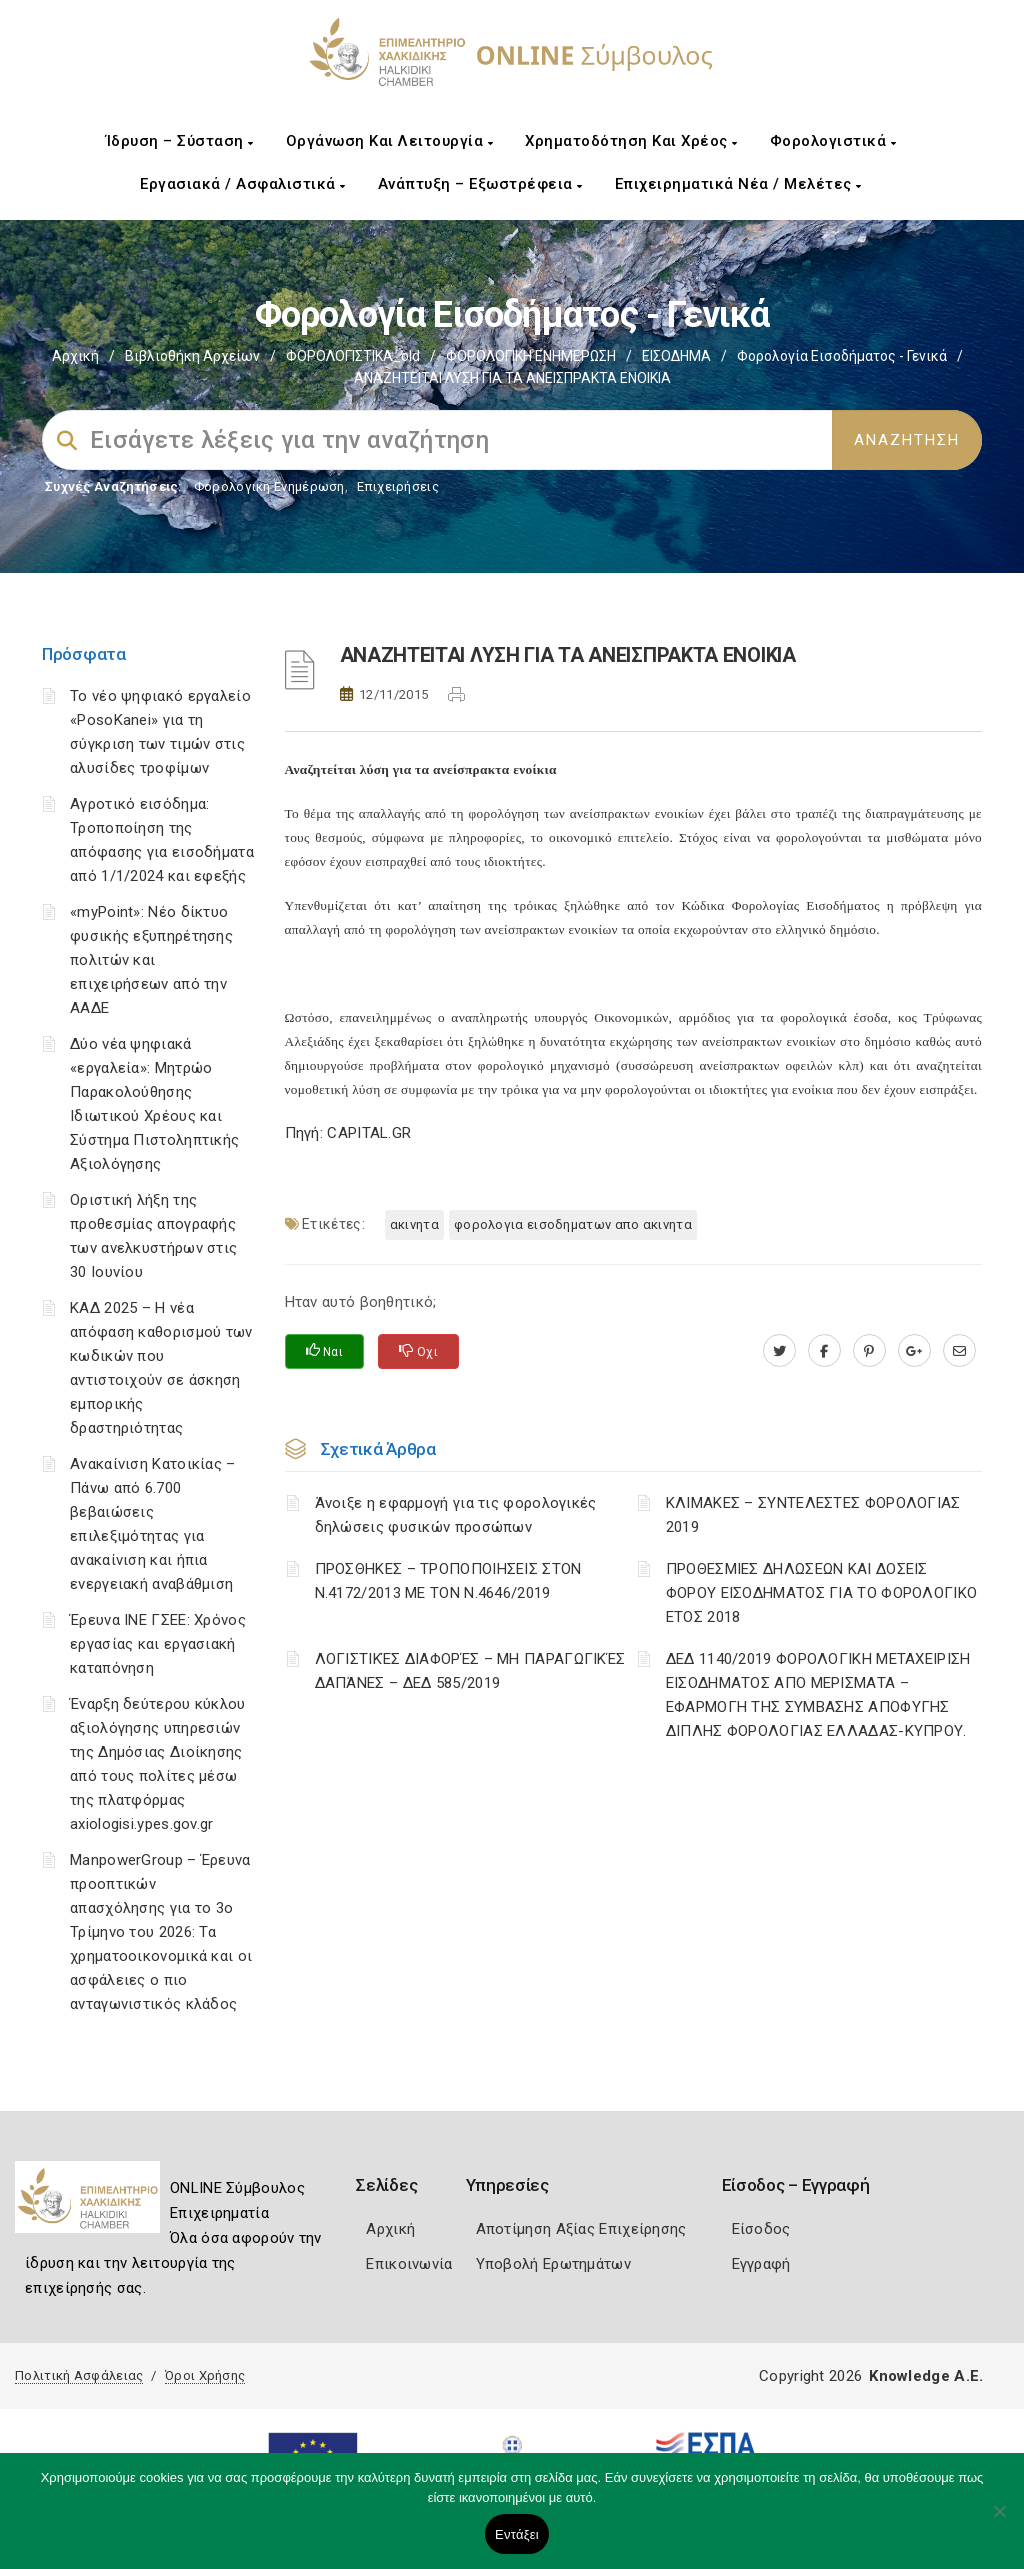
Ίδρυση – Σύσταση (180, 141)
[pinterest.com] (869, 1351)
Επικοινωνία (409, 2264)
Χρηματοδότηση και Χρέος (631, 141)
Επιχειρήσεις (398, 486)
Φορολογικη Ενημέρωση (269, 486)
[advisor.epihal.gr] (959, 1351)
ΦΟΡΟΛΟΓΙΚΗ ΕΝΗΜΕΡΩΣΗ (531, 356)
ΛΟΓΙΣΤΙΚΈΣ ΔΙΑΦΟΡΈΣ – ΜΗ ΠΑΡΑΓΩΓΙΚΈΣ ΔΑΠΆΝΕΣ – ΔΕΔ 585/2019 (470, 1671)
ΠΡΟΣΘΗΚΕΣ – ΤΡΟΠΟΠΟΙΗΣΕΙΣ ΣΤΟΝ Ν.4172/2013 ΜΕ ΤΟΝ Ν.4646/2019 (448, 1581)
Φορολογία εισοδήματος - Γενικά (842, 356)
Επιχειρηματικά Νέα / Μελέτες (738, 184)
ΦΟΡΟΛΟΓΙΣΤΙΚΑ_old (353, 356)
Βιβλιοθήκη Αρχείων (192, 356)
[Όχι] (999, 2521)
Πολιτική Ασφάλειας (79, 2375)
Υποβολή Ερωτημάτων (553, 2264)
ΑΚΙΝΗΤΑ (414, 1224)
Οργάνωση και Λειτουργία (390, 141)
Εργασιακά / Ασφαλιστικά (243, 184)
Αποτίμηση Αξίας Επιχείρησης (581, 2229)
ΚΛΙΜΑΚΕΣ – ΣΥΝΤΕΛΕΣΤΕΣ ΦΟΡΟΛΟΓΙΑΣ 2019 (813, 1515)
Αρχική (75, 356)
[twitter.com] (779, 1351)
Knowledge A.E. (926, 2376)
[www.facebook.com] (824, 1351)
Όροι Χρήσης (205, 2375)
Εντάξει (517, 2534)
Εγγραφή (761, 2264)
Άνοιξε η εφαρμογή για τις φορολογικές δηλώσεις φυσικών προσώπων (456, 1515)
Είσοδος (761, 2229)
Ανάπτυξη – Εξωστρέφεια (480, 184)
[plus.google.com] (914, 1351)
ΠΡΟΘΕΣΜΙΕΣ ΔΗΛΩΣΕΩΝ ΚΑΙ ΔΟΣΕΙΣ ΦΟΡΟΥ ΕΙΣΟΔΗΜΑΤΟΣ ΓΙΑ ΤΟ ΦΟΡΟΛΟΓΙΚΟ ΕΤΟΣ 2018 (822, 1593)
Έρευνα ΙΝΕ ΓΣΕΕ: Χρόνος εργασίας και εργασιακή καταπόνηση (158, 1644)
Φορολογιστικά (833, 141)
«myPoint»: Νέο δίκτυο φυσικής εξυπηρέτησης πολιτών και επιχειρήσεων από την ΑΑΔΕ (151, 960)
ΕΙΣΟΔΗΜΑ (676, 356)
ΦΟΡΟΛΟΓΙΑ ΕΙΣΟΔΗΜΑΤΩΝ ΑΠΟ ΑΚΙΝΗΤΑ (573, 1224)
